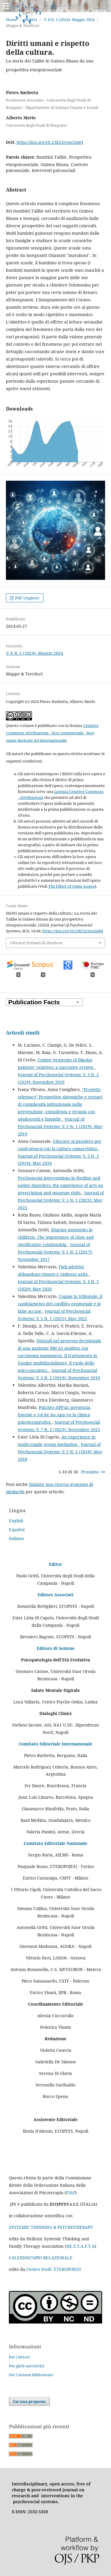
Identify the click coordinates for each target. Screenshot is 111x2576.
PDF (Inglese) (26, 598)
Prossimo (90, 1472)
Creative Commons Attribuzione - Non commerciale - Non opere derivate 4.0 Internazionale (52, 733)
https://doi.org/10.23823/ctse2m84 (50, 142)
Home (11, 19)
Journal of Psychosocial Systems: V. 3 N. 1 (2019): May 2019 (60, 1126)
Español (17, 1529)
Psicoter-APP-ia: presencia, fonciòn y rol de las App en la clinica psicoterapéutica (54, 1414)
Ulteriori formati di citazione (36, 942)
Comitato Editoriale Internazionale (55, 1744)
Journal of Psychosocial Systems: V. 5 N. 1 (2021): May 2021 (61, 1200)
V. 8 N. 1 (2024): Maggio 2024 (69, 19)
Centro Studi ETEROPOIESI (53, 2269)
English (16, 1520)
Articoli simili (23, 1032)
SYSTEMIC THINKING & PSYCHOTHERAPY (51, 2227)
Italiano (16, 1538)
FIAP (70, 2192)
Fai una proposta (29, 2401)
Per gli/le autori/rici (26, 2366)
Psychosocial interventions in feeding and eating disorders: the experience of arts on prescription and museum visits (60, 1185)
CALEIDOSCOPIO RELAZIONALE (41, 2257)
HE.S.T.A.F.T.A (80, 2246)
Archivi (30, 19)
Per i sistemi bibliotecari (31, 2374)
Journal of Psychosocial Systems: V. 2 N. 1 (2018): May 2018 (60, 1451)
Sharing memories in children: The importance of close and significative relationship (56, 1237)
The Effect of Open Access (71, 886)
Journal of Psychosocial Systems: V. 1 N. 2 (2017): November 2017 (55, 1252)
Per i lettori (19, 2357)
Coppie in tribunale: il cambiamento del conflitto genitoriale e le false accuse (60, 1303)
